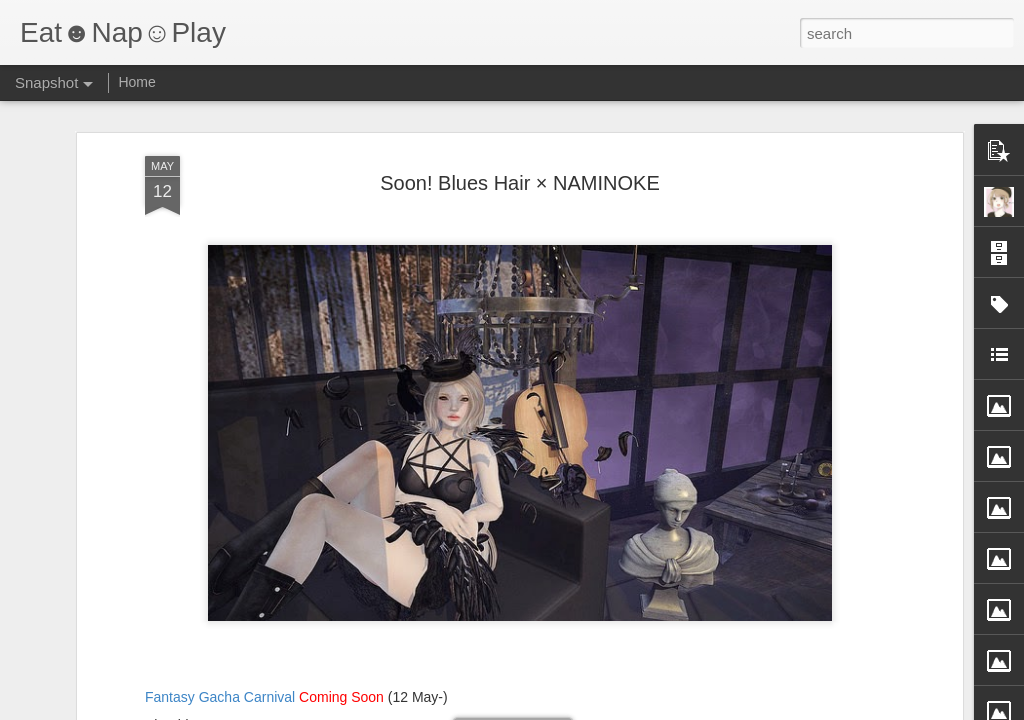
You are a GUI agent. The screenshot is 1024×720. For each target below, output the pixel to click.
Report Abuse (633, 709)
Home (136, 82)
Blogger (574, 709)
